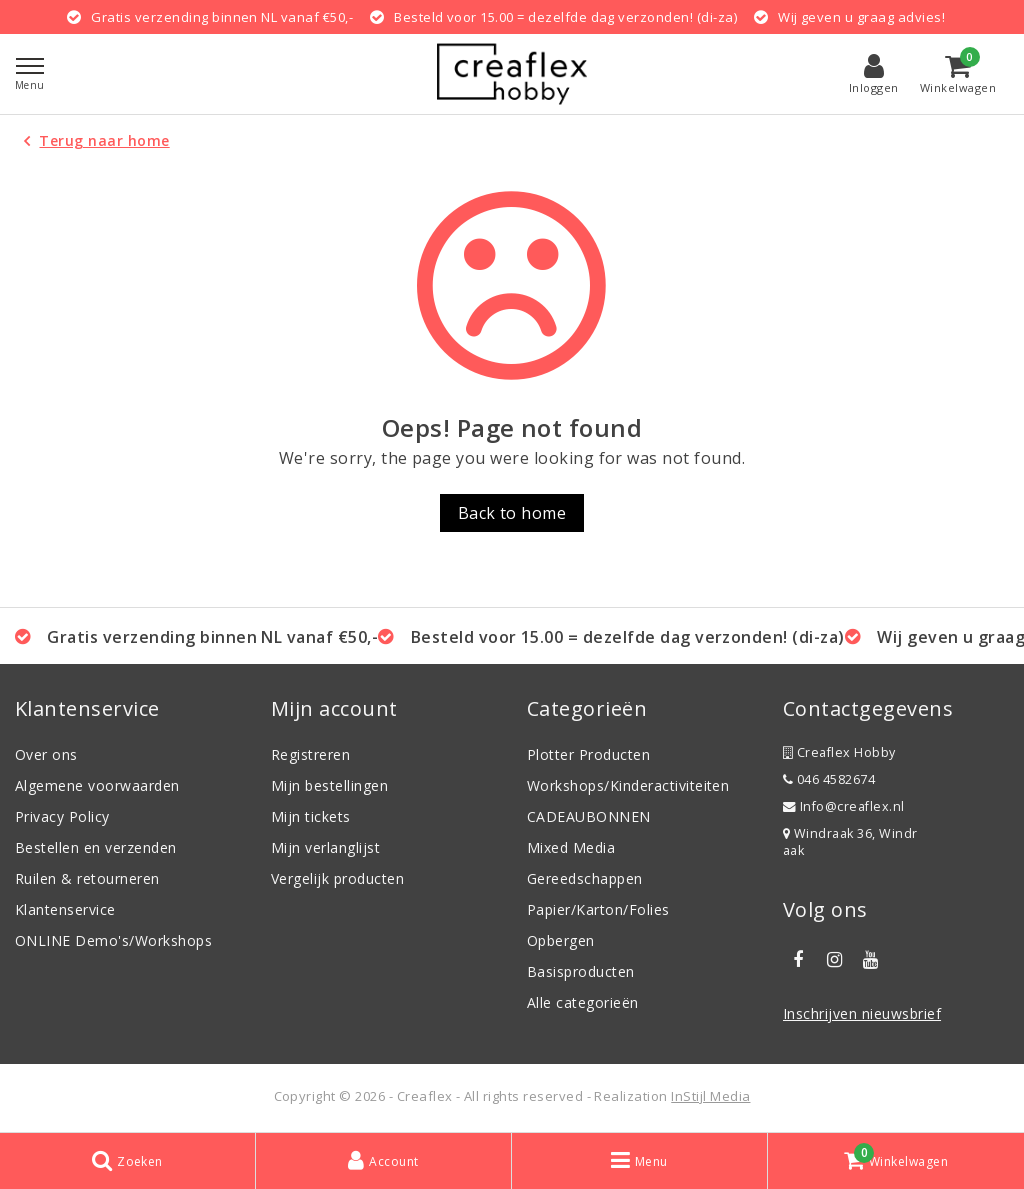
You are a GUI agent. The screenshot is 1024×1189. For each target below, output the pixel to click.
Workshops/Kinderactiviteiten (628, 785)
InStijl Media (710, 1096)
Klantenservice (65, 909)
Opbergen (561, 940)
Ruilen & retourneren (87, 878)
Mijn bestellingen (329, 785)
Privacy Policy (62, 816)
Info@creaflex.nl (844, 806)
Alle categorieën (583, 1002)
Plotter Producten (588, 754)
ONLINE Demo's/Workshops (113, 940)
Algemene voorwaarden (97, 785)
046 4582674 (829, 779)
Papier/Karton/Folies (598, 909)
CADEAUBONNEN (589, 816)
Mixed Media (571, 847)
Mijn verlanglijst (325, 847)
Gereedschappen (585, 878)
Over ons (46, 754)
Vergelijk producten (337, 878)
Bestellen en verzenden (96, 847)
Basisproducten (581, 971)
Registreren (310, 754)
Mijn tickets (311, 816)
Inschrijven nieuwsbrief (862, 1013)
